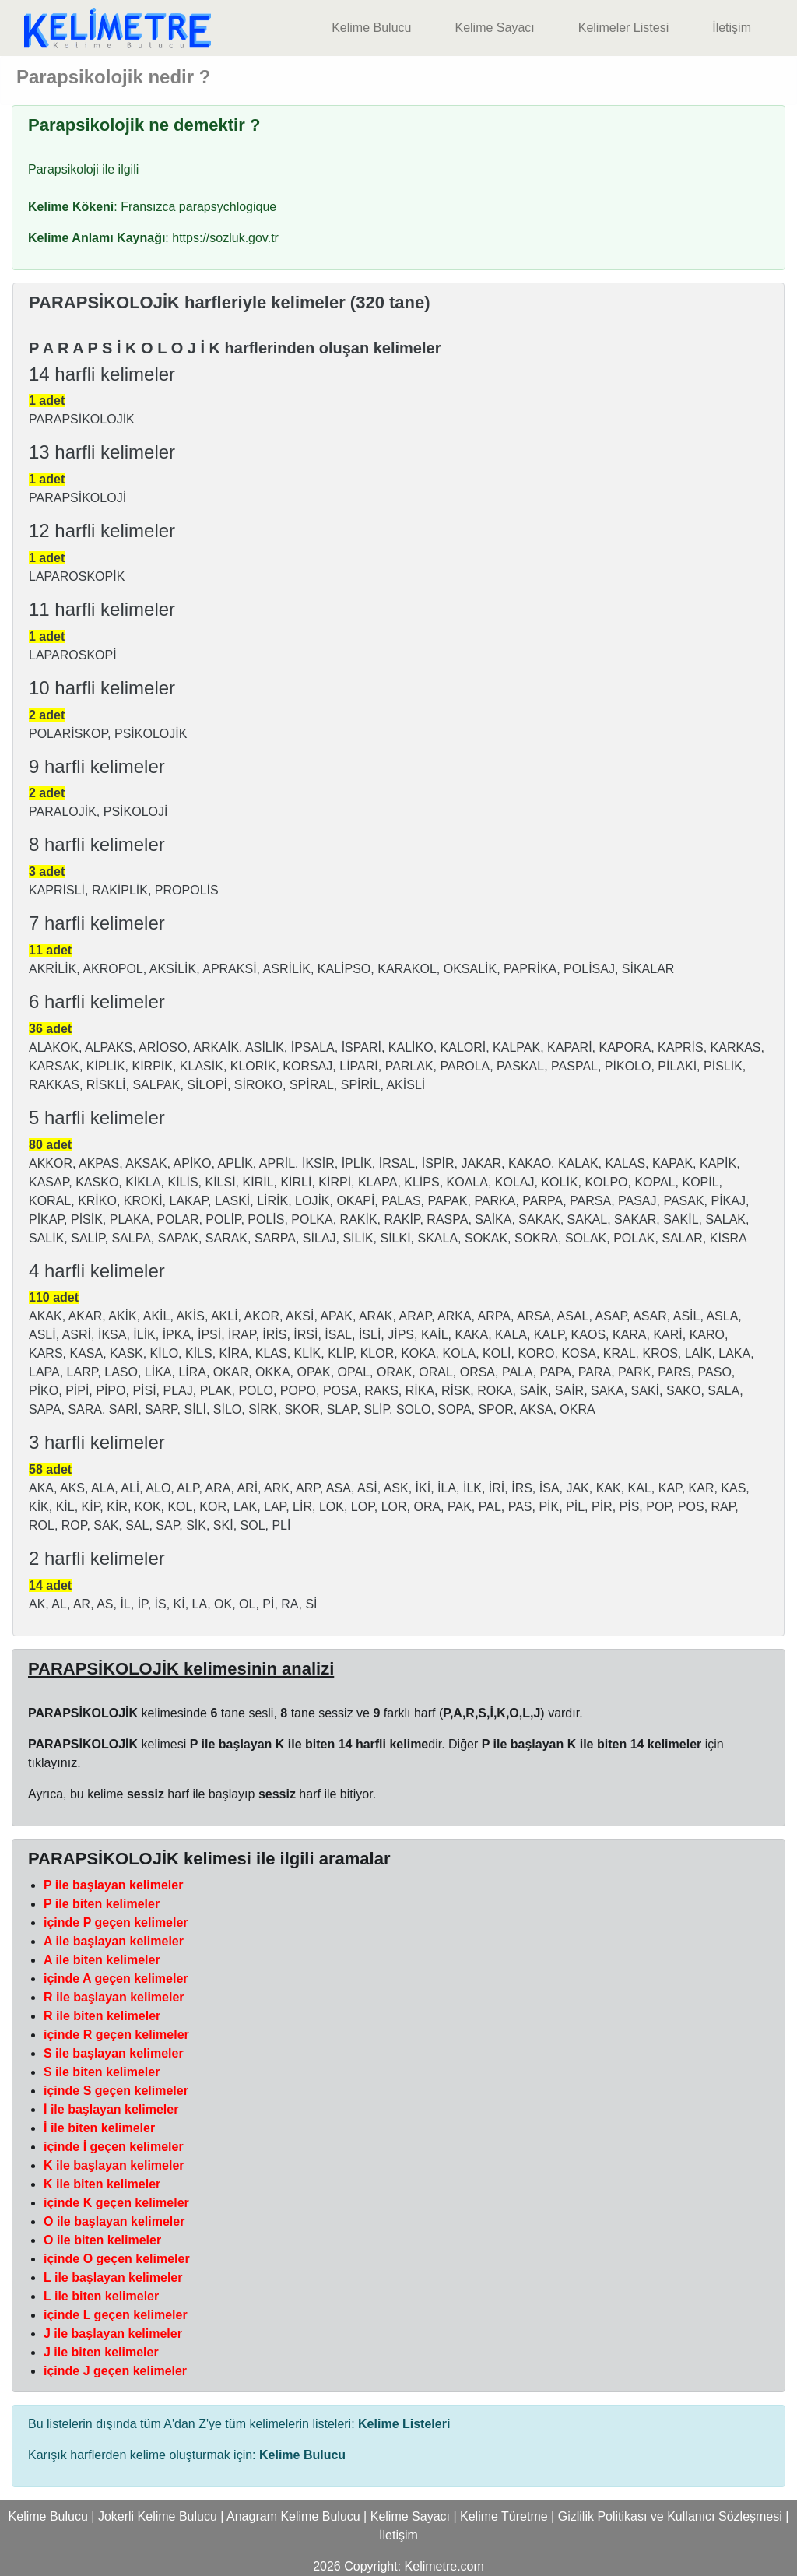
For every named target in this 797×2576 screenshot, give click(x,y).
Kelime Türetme (504, 2516)
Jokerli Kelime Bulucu (157, 2516)
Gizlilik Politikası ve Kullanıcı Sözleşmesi (670, 2516)
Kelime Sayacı (494, 27)
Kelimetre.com (444, 2566)
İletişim (731, 27)
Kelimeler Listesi (623, 27)
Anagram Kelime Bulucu (293, 2516)
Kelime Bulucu (371, 27)
